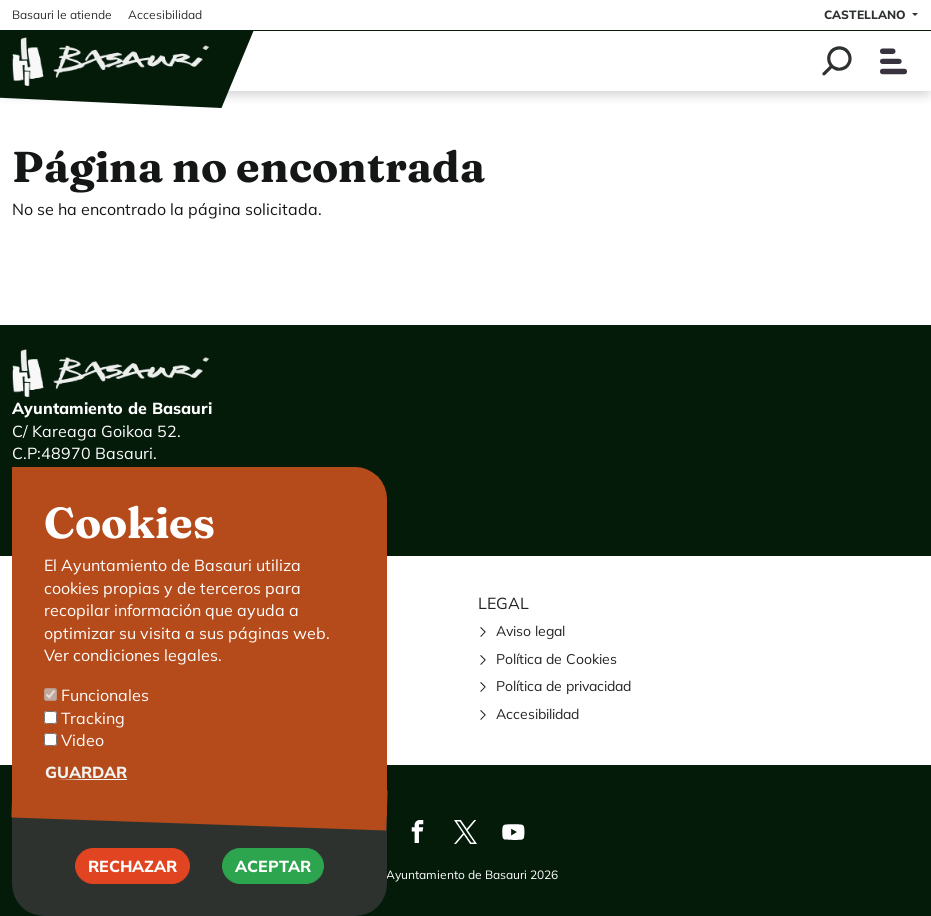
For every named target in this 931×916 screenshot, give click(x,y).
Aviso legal (530, 631)
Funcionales (105, 714)
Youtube (514, 832)
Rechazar (132, 885)
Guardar (86, 790)
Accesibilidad (537, 714)
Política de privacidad (563, 686)
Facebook (418, 832)
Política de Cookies (556, 659)
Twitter (466, 832)
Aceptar (273, 885)
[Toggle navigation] (893, 61)
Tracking (93, 736)
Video (82, 759)
